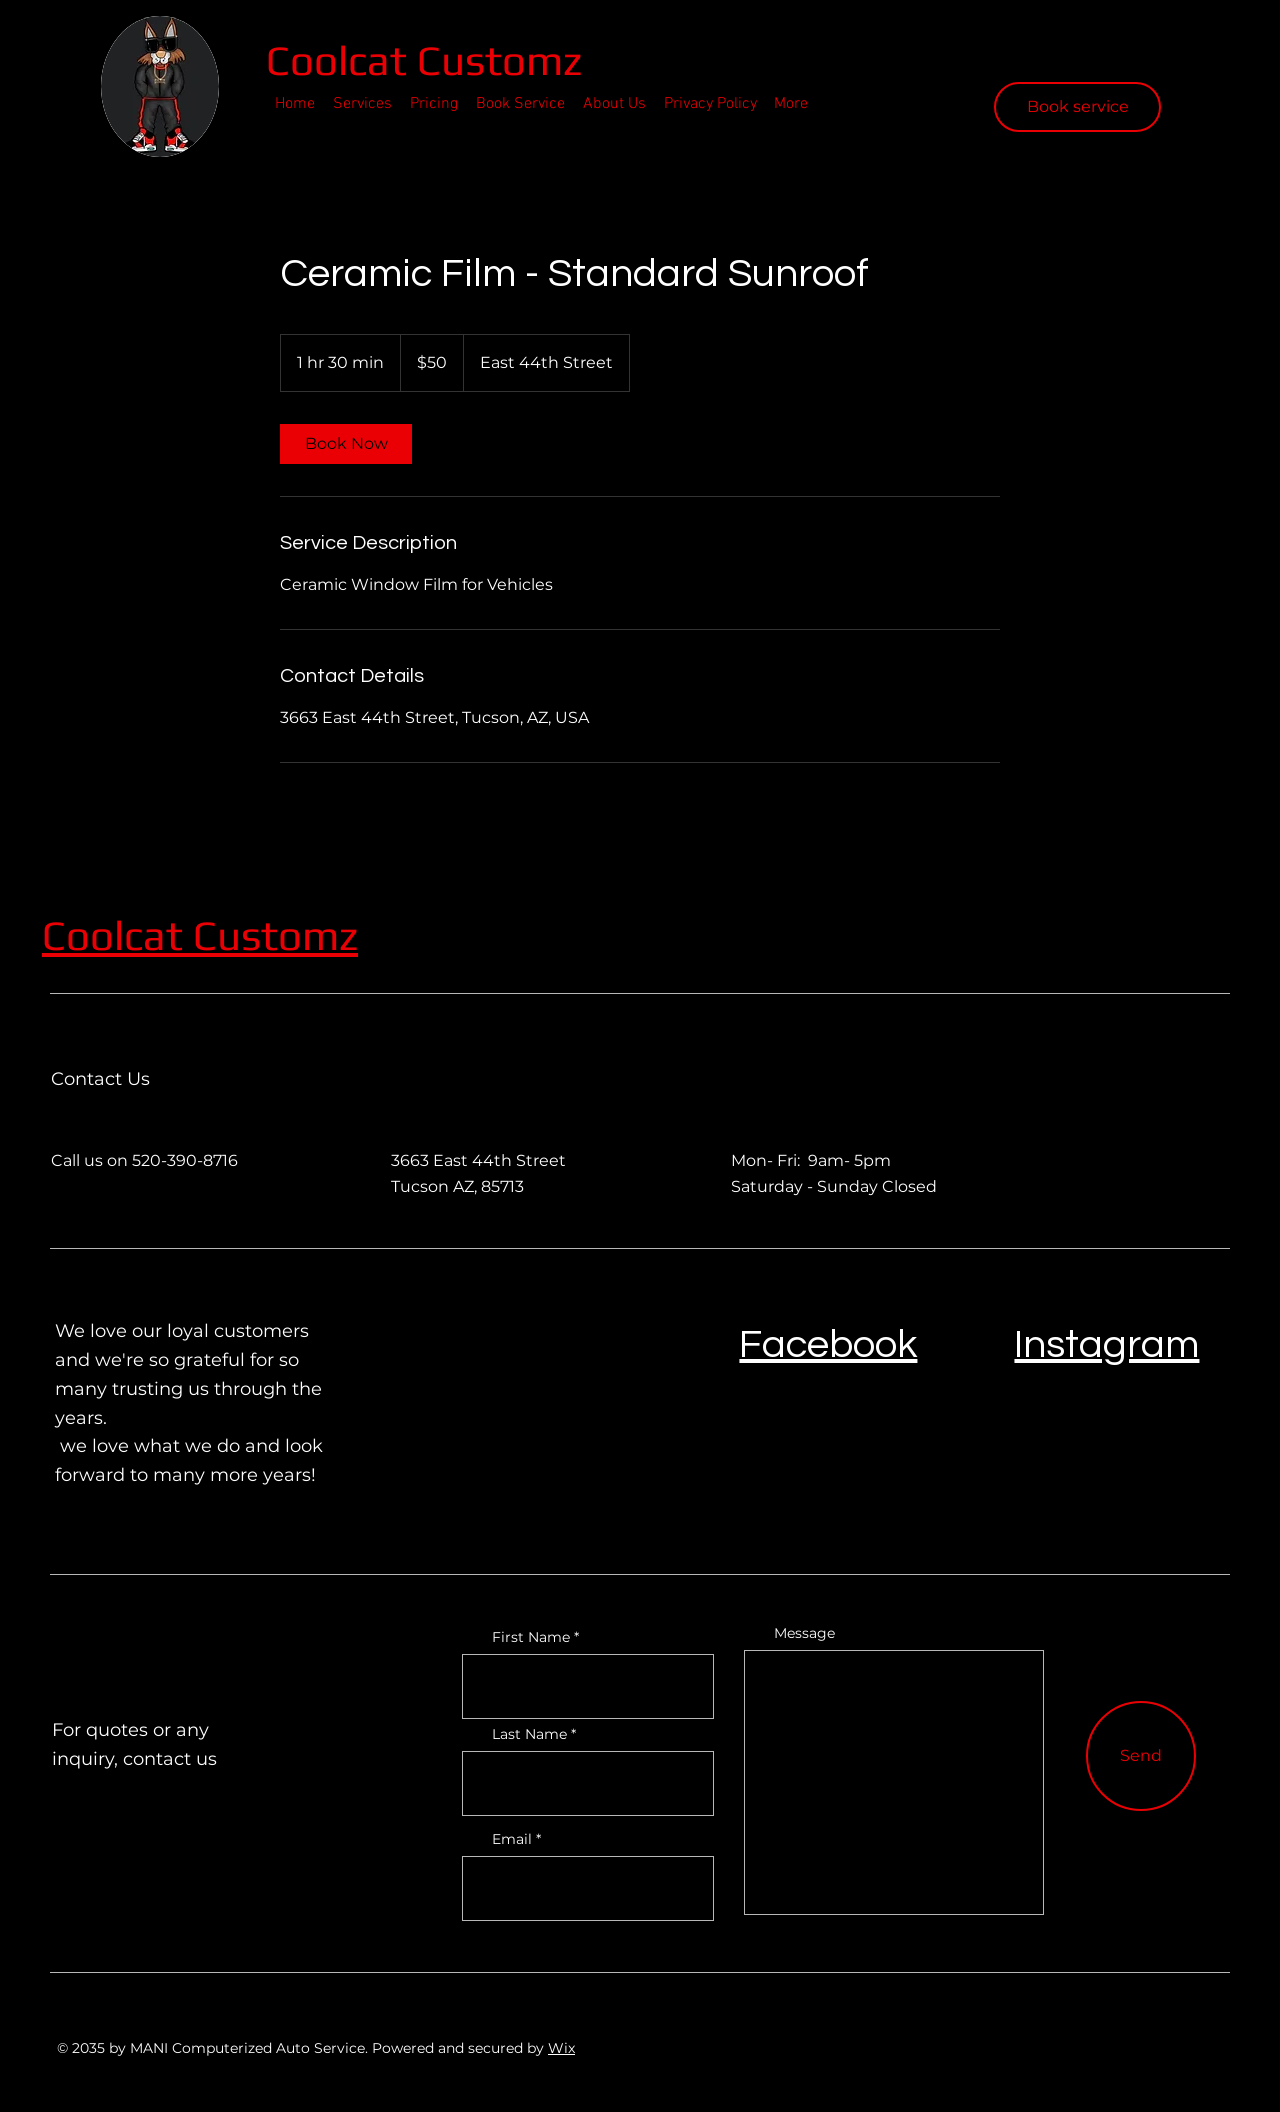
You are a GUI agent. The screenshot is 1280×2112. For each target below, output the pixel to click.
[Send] (1141, 1756)
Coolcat (341, 60)
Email (512, 1839)
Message (804, 1633)
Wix (561, 2048)
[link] (346, 444)
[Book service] (1077, 107)
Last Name (529, 1734)
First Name (531, 1637)
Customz (275, 935)
